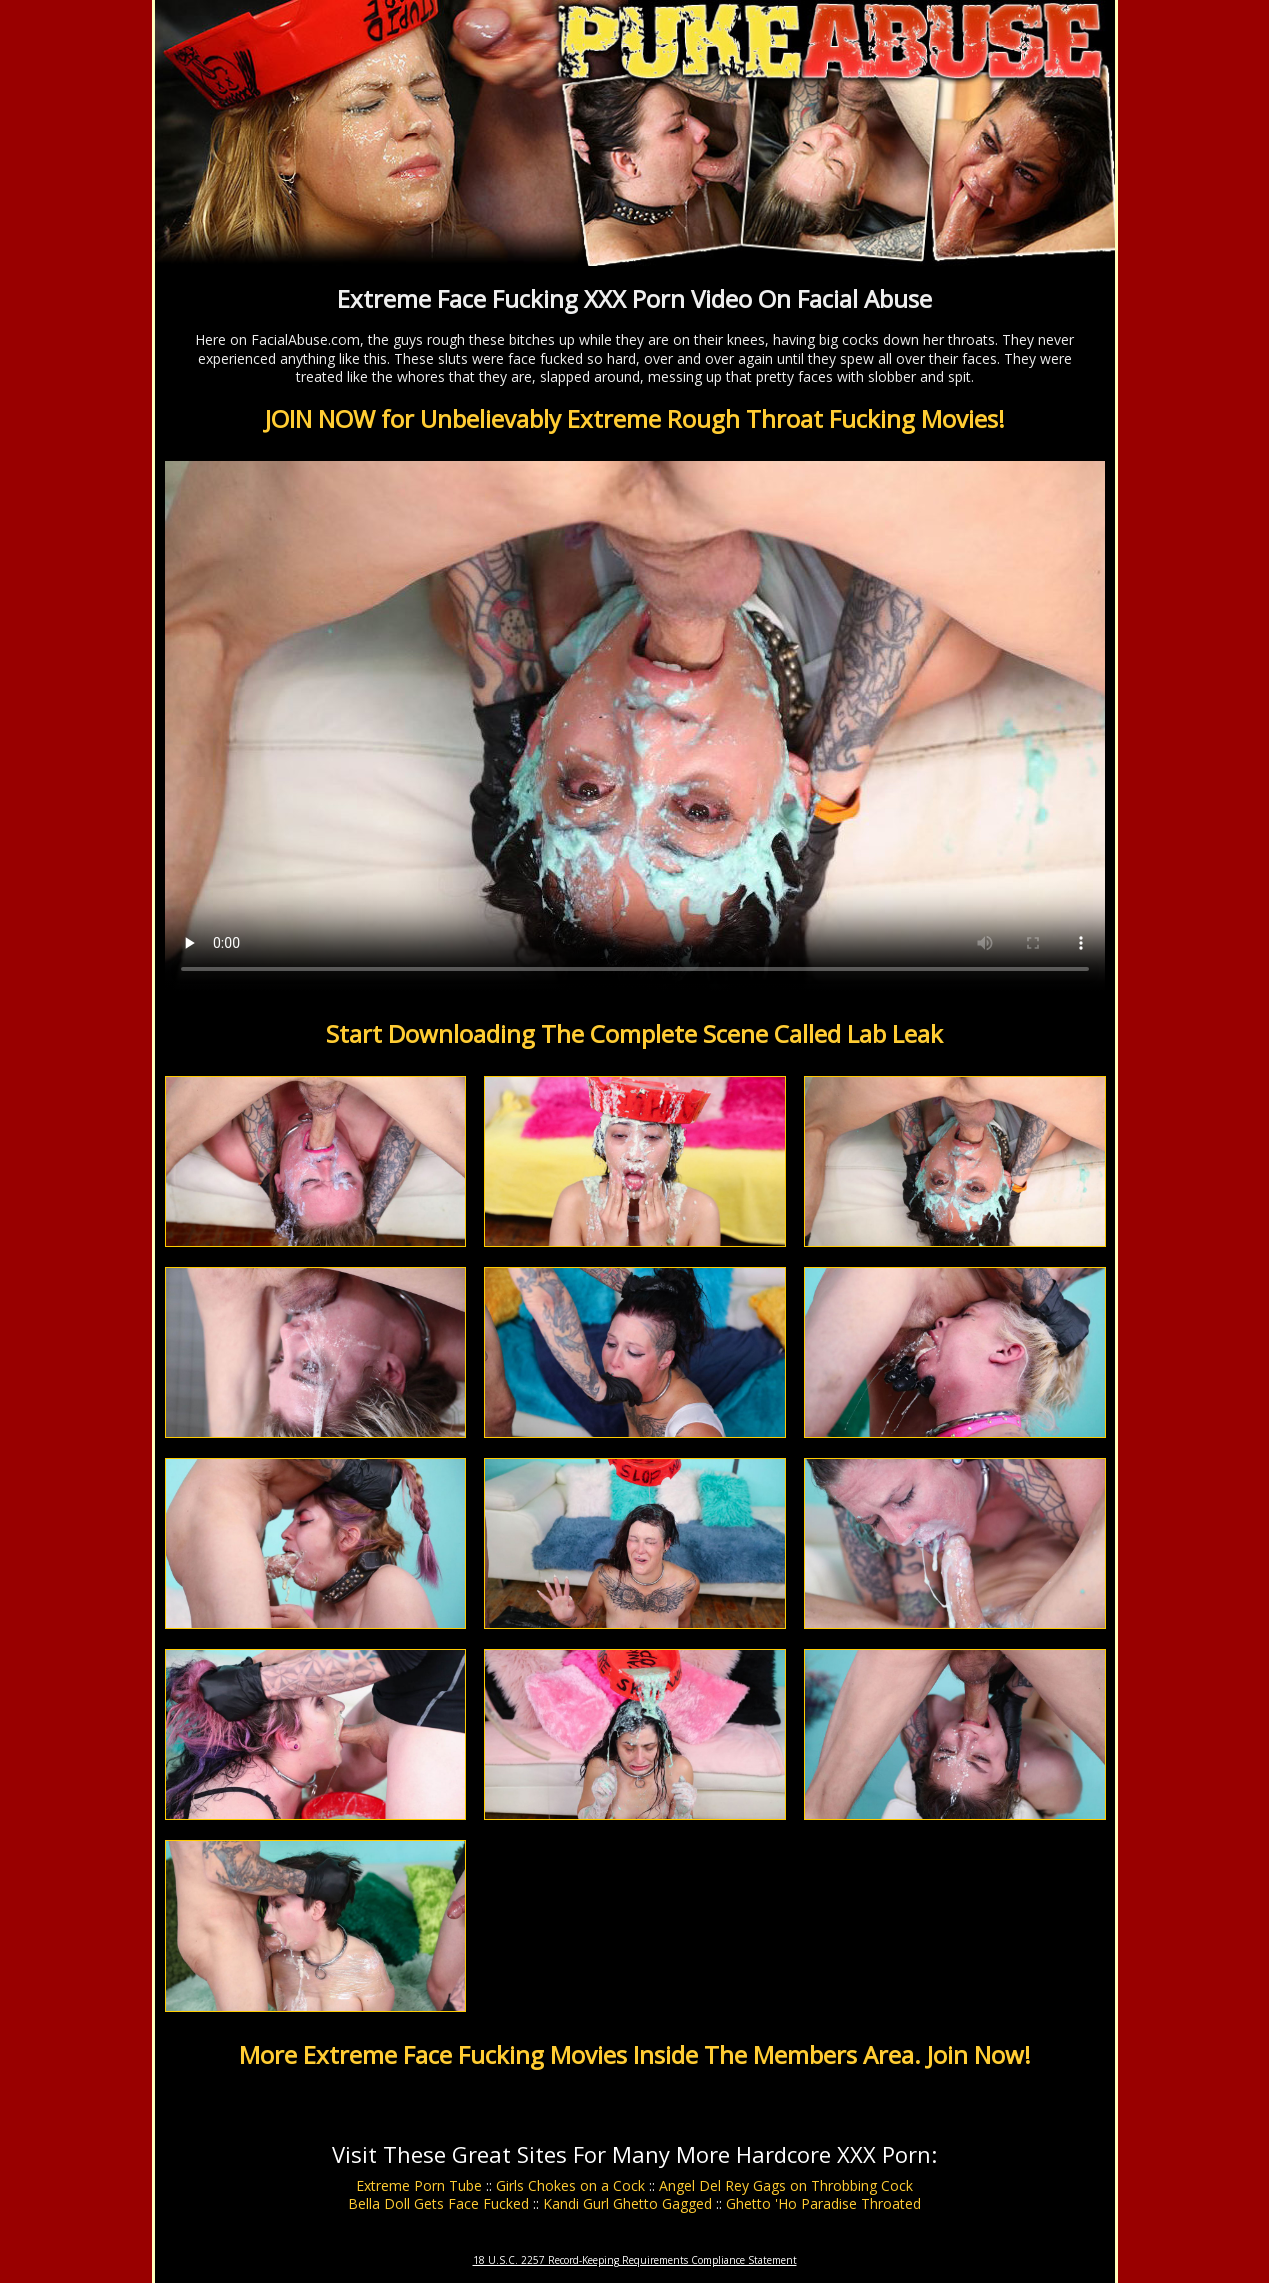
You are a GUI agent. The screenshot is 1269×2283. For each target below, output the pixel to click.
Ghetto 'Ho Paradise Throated (823, 2203)
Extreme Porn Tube (419, 2185)
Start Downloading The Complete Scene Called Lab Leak (634, 1033)
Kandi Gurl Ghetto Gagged (627, 2203)
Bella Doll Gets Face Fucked (438, 2203)
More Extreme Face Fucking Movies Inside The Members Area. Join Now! (635, 2054)
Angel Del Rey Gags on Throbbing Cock (786, 2185)
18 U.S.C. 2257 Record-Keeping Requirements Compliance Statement (635, 2260)
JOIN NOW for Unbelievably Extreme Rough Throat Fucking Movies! (635, 418)
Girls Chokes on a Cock (570, 2185)
